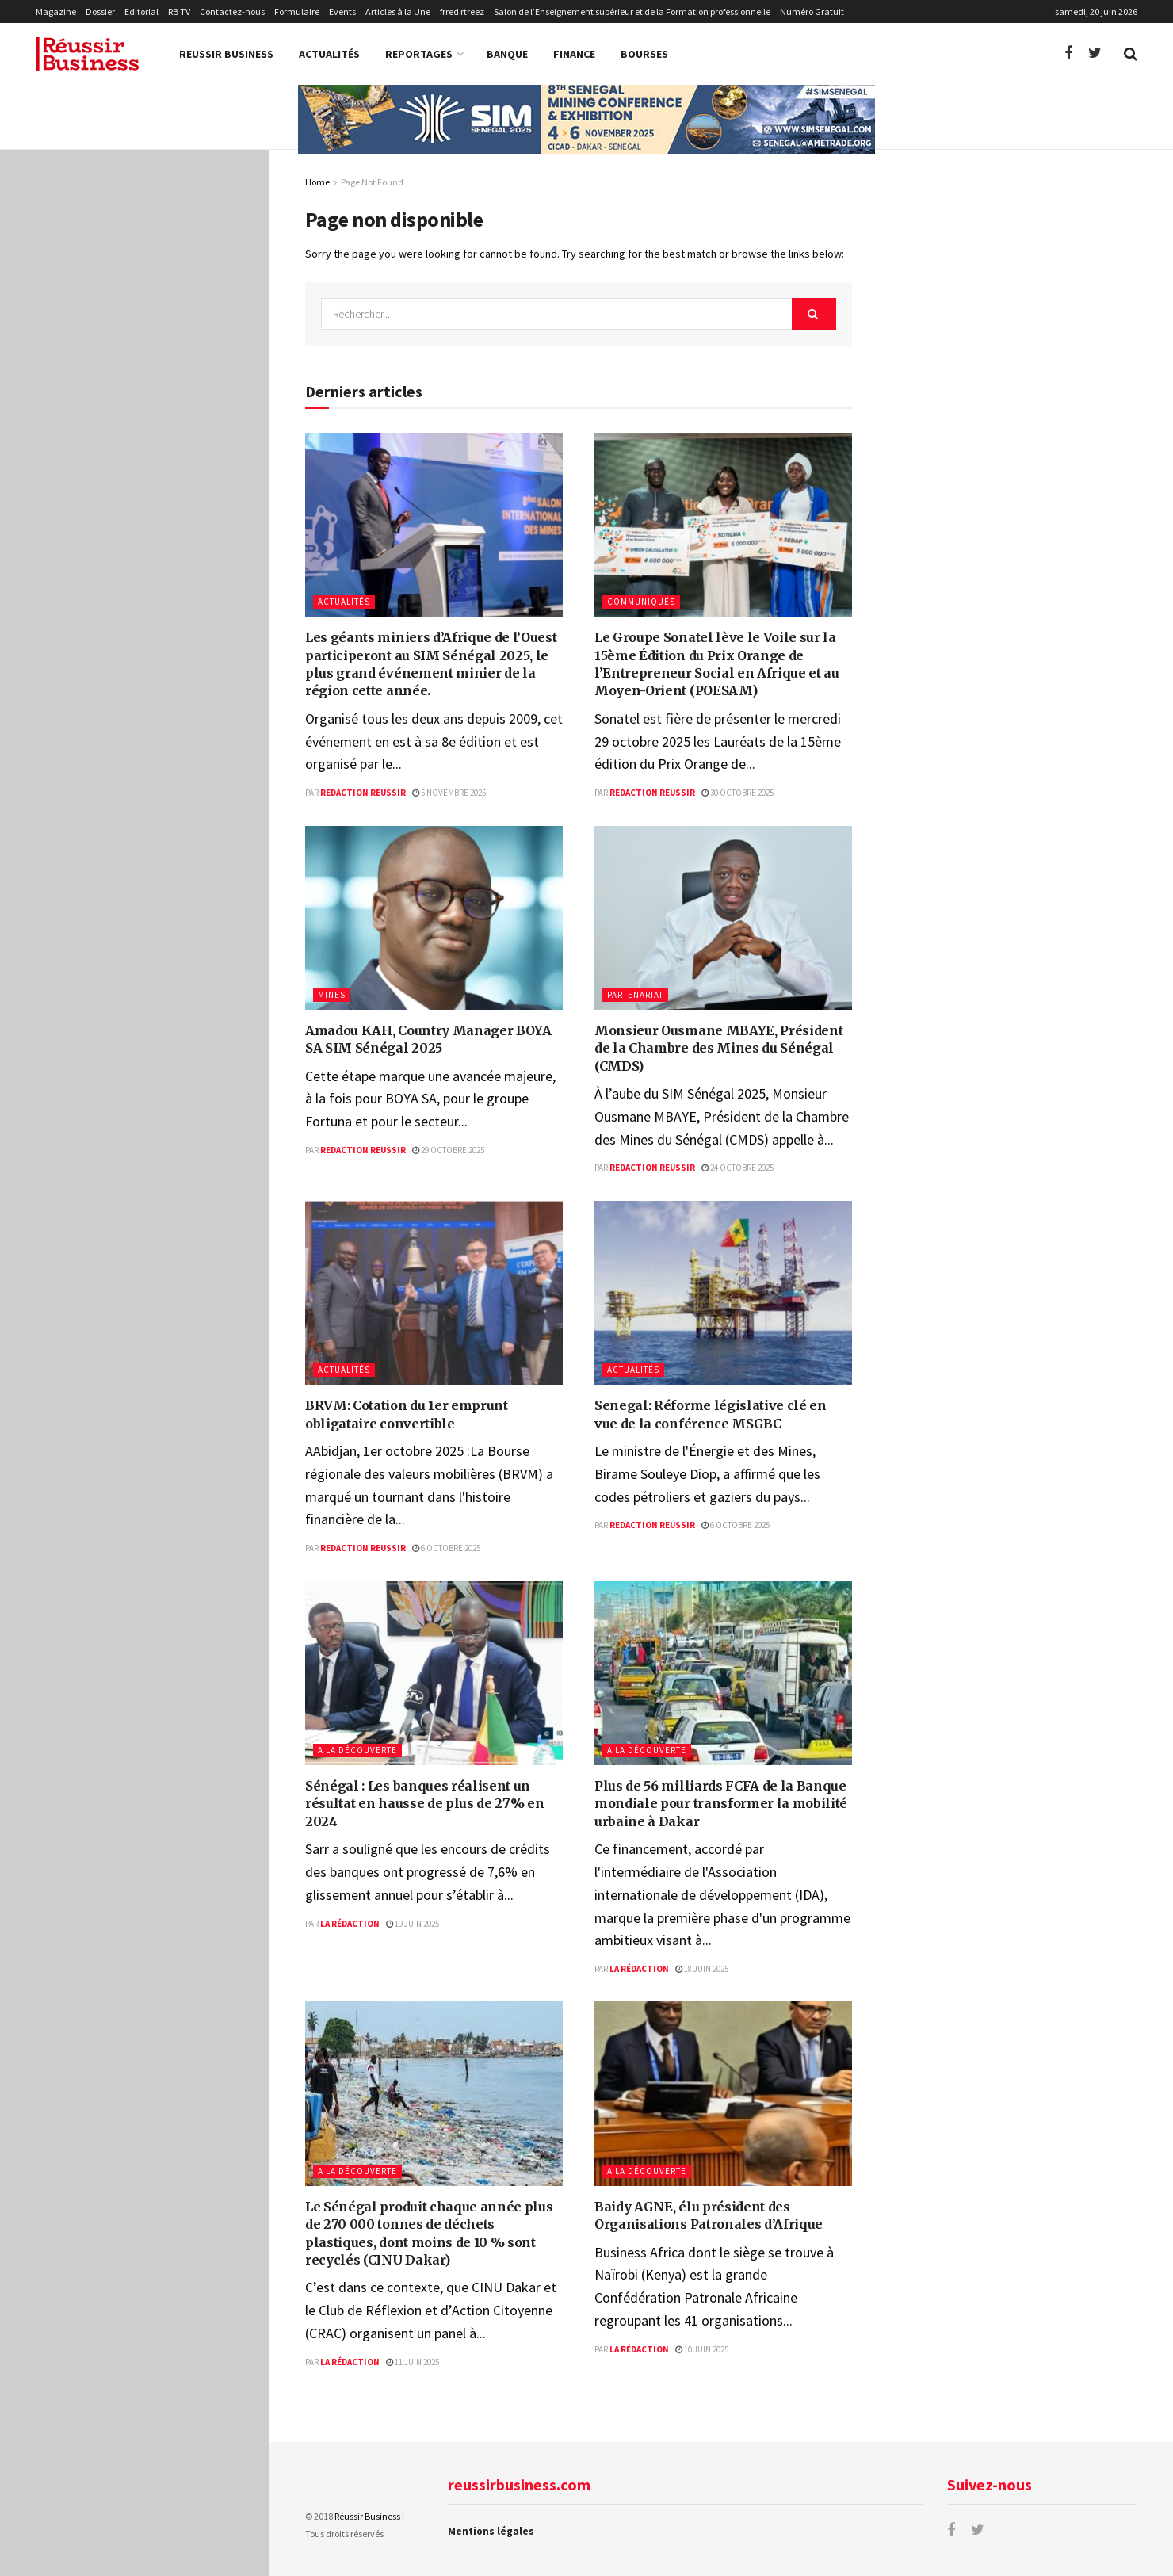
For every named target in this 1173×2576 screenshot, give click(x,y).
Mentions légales (491, 2531)
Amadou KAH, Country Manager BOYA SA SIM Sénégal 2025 (146, 329)
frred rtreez (462, 11)
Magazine (56, 11)
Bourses (644, 54)
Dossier (100, 11)
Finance (574, 54)
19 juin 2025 (412, 1923)
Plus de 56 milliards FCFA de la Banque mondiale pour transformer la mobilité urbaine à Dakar (166, 784)
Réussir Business (367, 2516)
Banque (507, 54)
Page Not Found (372, 182)
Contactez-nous (232, 11)
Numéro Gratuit (812, 11)
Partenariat (635, 994)
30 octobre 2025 (737, 792)
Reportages (419, 54)
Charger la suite (134, 1291)
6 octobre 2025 (446, 1548)
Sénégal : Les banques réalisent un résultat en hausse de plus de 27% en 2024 (169, 687)
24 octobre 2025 (737, 1167)
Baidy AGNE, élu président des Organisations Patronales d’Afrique (165, 999)
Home (317, 182)
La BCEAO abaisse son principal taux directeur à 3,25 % (164, 1207)
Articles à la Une (397, 11)
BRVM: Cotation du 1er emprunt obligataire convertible (144, 508)
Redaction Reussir (363, 792)
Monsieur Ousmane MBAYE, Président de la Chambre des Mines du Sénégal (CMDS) (161, 418)
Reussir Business (226, 54)
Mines (332, 994)
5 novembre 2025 (449, 792)
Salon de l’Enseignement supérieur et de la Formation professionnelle (632, 11)
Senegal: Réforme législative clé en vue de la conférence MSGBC (161, 597)
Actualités (329, 54)
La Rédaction (350, 1923)
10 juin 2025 (701, 2349)
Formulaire (296, 11)
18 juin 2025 (701, 1968)
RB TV (179, 11)
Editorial (141, 11)
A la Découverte (357, 1750)
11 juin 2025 (412, 2362)
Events (342, 11)
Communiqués (641, 601)
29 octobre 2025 (448, 1150)
